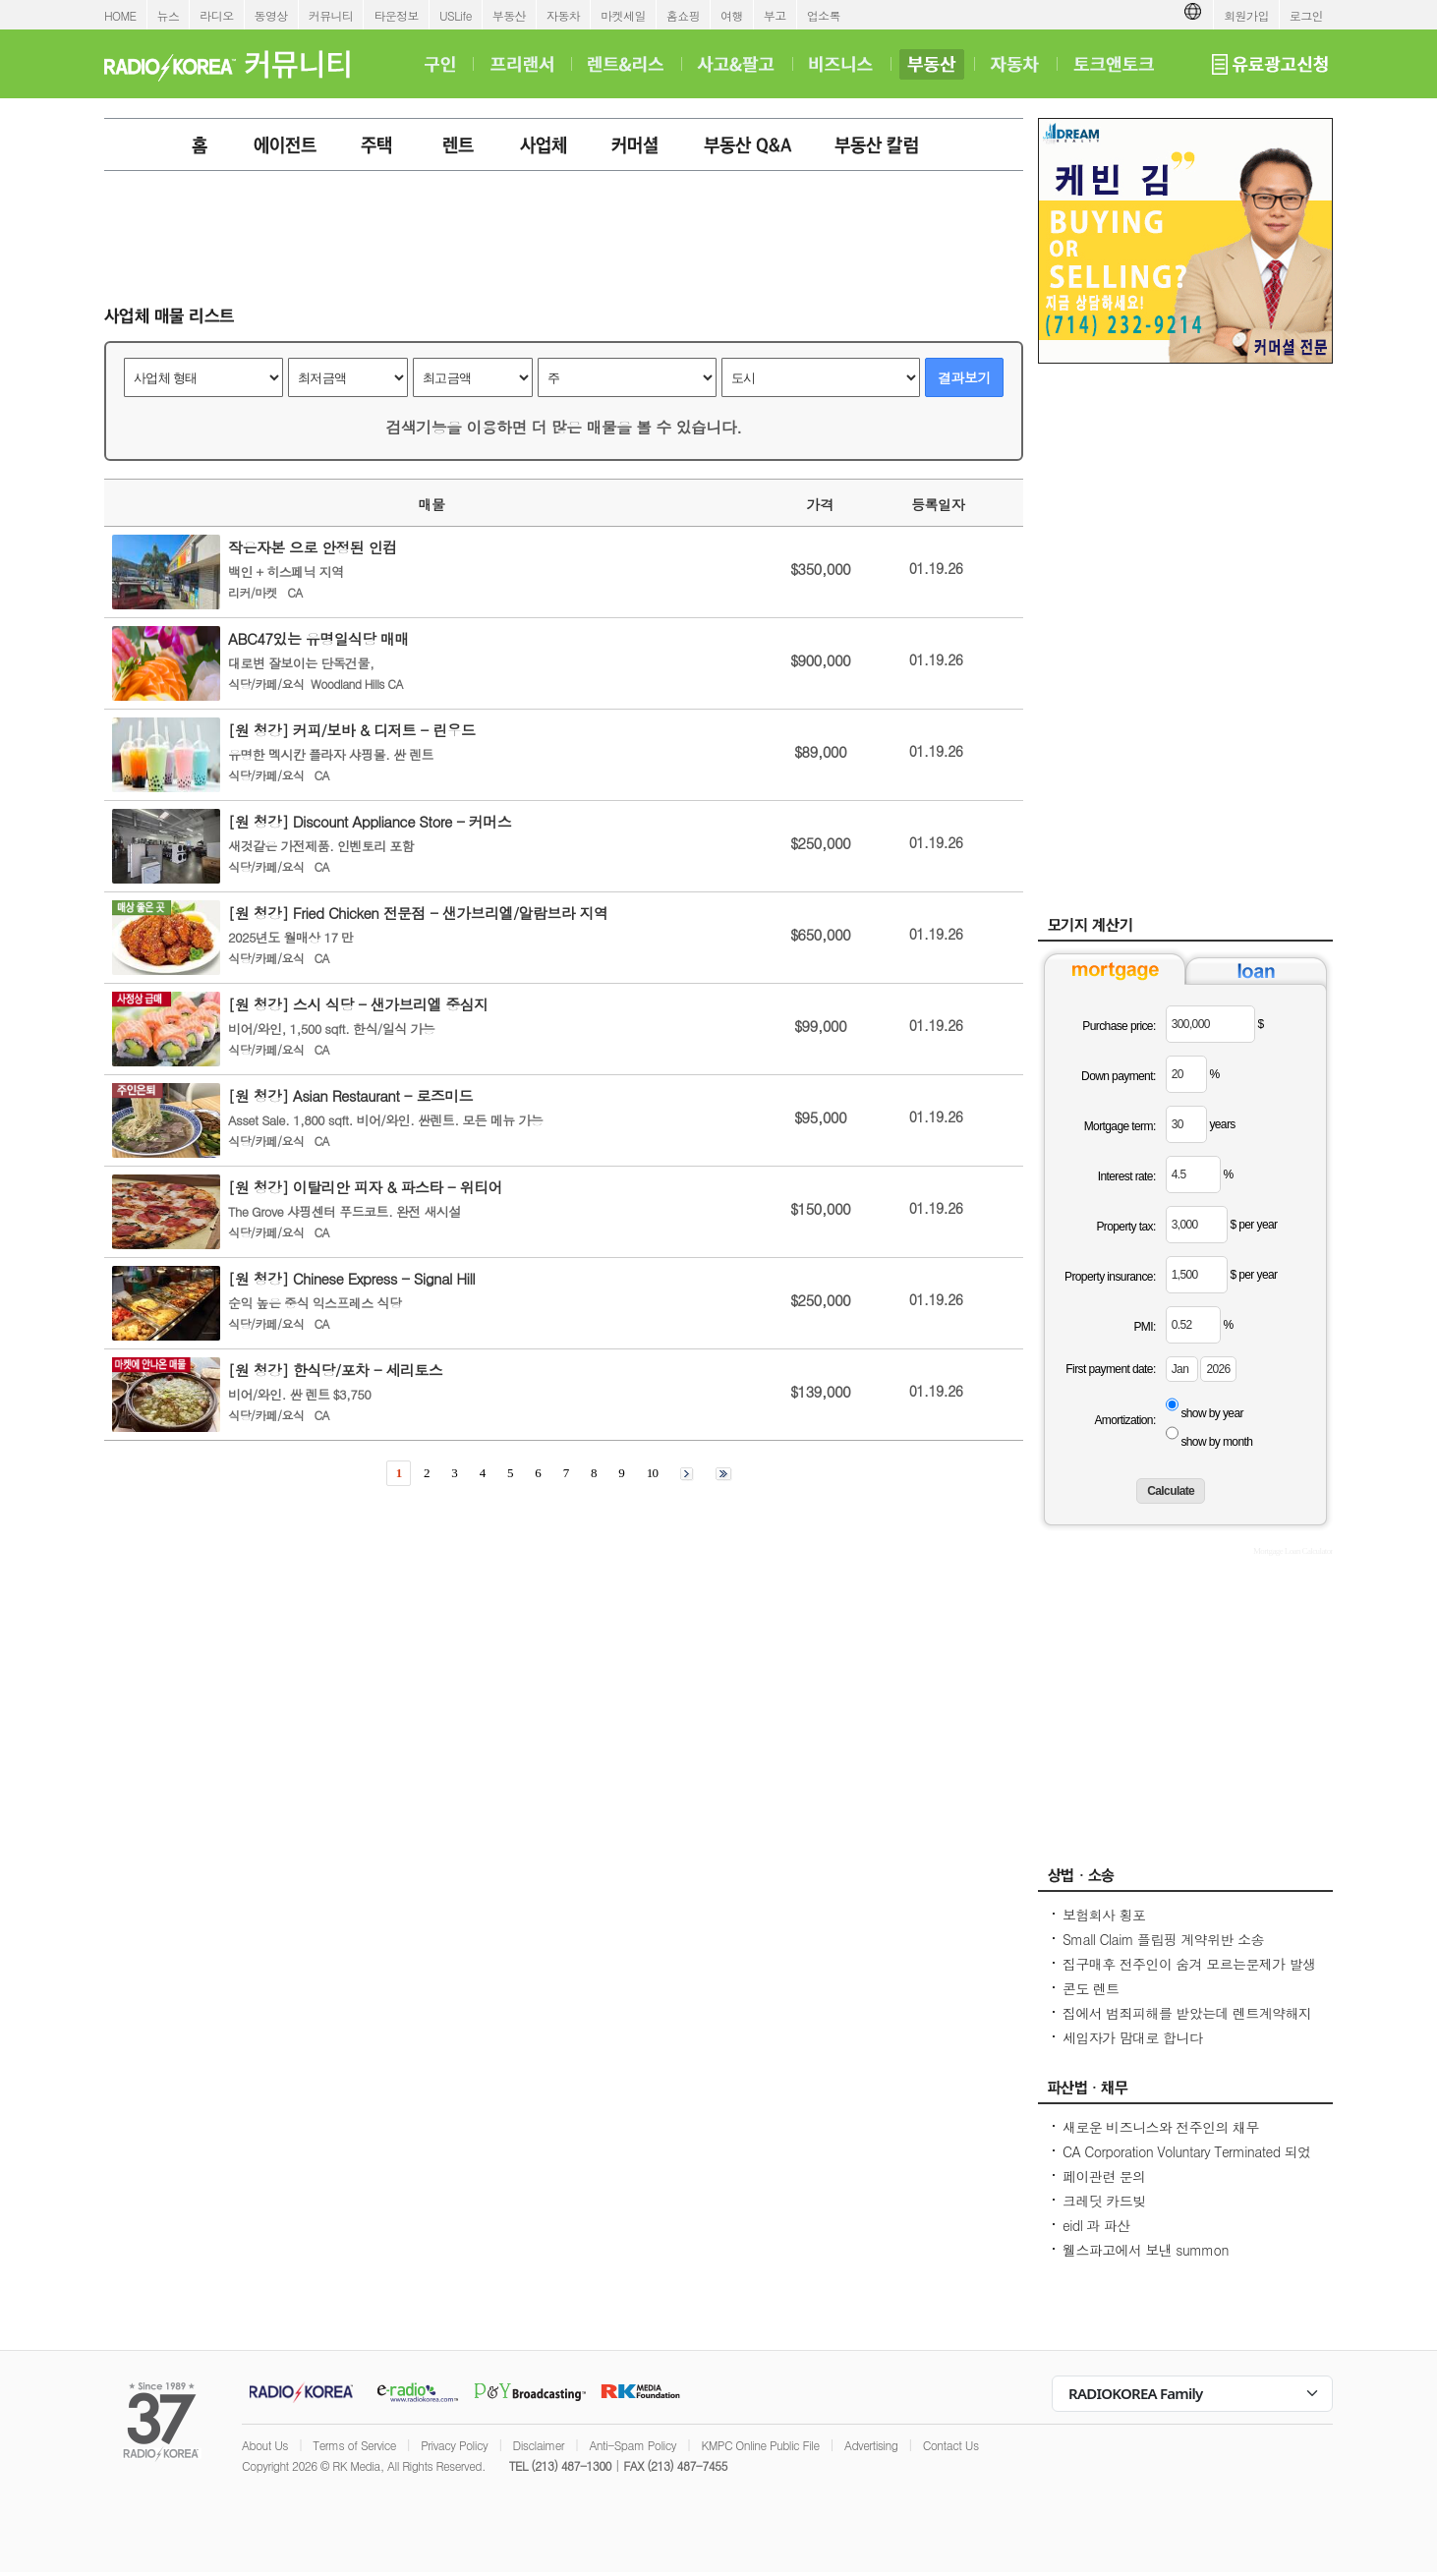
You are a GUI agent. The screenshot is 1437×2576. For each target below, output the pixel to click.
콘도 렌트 (1091, 1988)
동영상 (271, 15)
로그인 (1306, 15)
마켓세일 (623, 15)
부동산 (509, 15)
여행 (731, 15)
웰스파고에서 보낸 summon (1146, 2250)
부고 (775, 15)
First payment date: (1110, 1369)
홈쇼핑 (683, 15)
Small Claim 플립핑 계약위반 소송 (1163, 1939)
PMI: (1144, 1327)
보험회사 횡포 (1104, 1914)
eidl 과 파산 (1096, 2225)
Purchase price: (1118, 1026)
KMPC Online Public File (760, 2444)
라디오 (216, 15)
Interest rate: (1127, 1176)
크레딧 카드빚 (1104, 2200)
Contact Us (951, 2444)
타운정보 (396, 15)
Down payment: (1118, 1076)
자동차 (563, 15)
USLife (455, 15)
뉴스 (168, 15)
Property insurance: (1110, 1277)
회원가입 (1246, 15)
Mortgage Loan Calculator (1293, 1551)
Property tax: (1125, 1226)
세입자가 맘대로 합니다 (1132, 2037)
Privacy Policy (454, 2444)
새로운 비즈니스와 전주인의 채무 (1161, 2127)
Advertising (870, 2444)
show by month (1216, 1442)
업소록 (823, 15)
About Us (265, 2444)
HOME (120, 15)
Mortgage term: (1120, 1126)
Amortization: (1124, 1420)
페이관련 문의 (1104, 2176)
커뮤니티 (331, 15)
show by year (1211, 1413)
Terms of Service (354, 2444)
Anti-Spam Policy (632, 2444)
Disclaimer (538, 2444)
